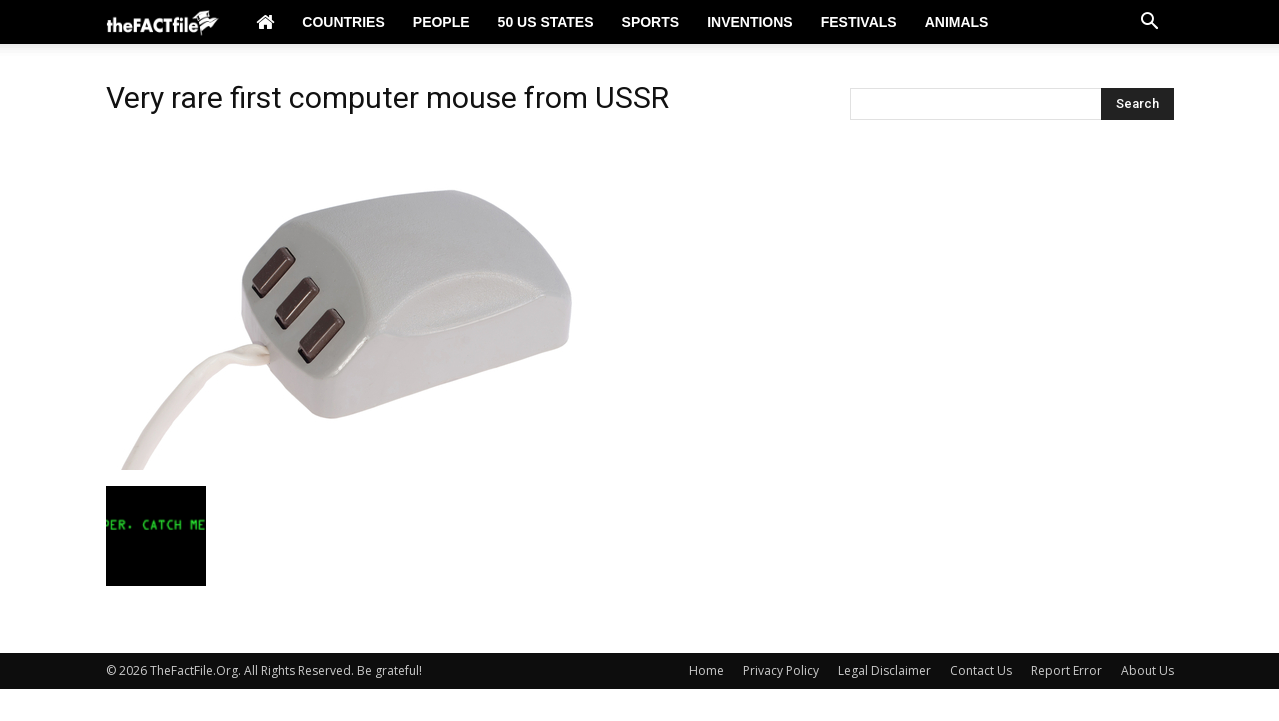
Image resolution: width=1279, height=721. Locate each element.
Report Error (1066, 670)
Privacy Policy (781, 670)
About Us (1147, 670)
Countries (343, 22)
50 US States (546, 22)
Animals (957, 22)
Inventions (750, 22)
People (441, 22)
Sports (651, 22)
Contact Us (981, 670)
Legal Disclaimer (884, 670)
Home (706, 670)
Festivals (859, 22)
